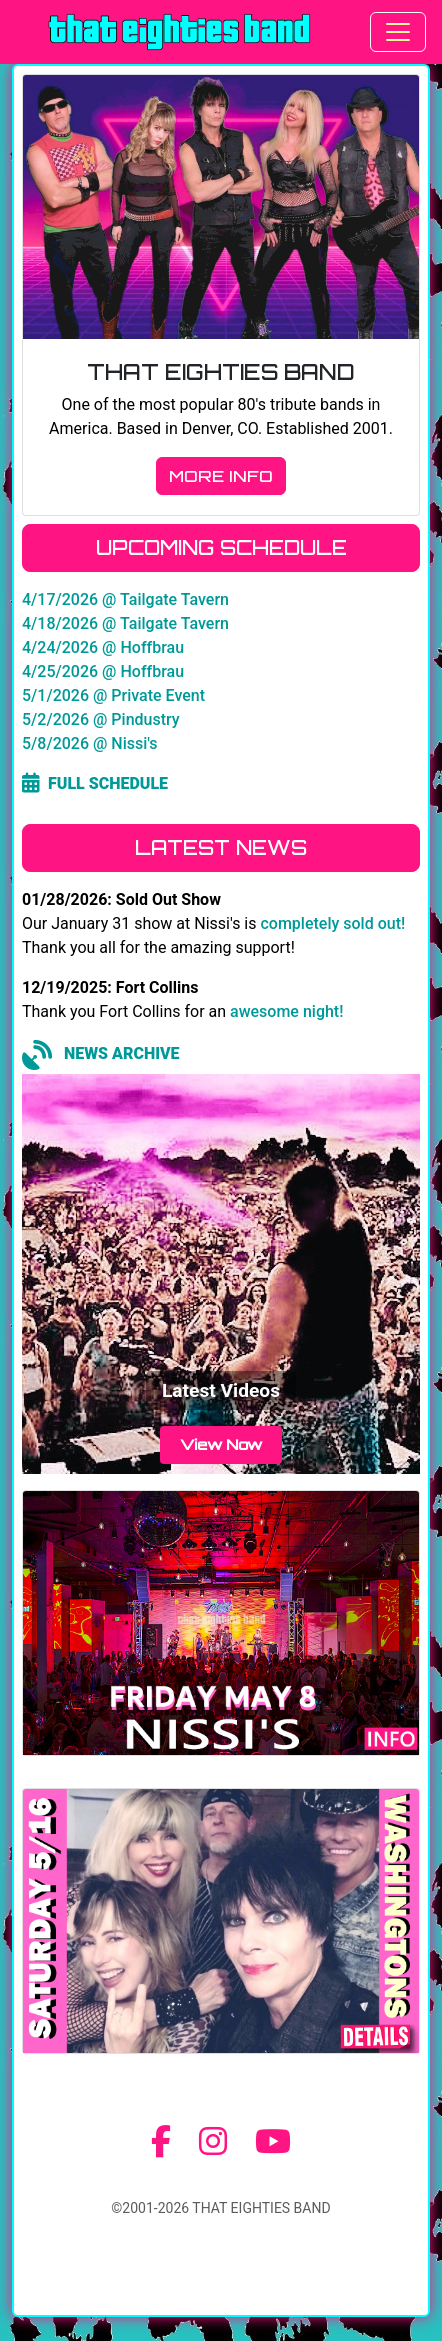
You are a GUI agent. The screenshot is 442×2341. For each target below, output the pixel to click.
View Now (221, 1444)
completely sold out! (332, 923)
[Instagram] (213, 2142)
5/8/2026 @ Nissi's (90, 743)
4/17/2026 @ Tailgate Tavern (125, 599)
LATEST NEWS (221, 847)
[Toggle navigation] (398, 32)
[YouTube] (273, 2142)
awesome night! (286, 1011)
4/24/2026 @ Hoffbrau (103, 647)
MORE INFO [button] (221, 476)
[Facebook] (161, 2142)
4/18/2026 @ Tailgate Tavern (125, 623)
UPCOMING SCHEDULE (221, 547)
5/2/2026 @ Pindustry (101, 719)
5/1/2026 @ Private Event (113, 695)
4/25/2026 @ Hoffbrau (103, 671)
